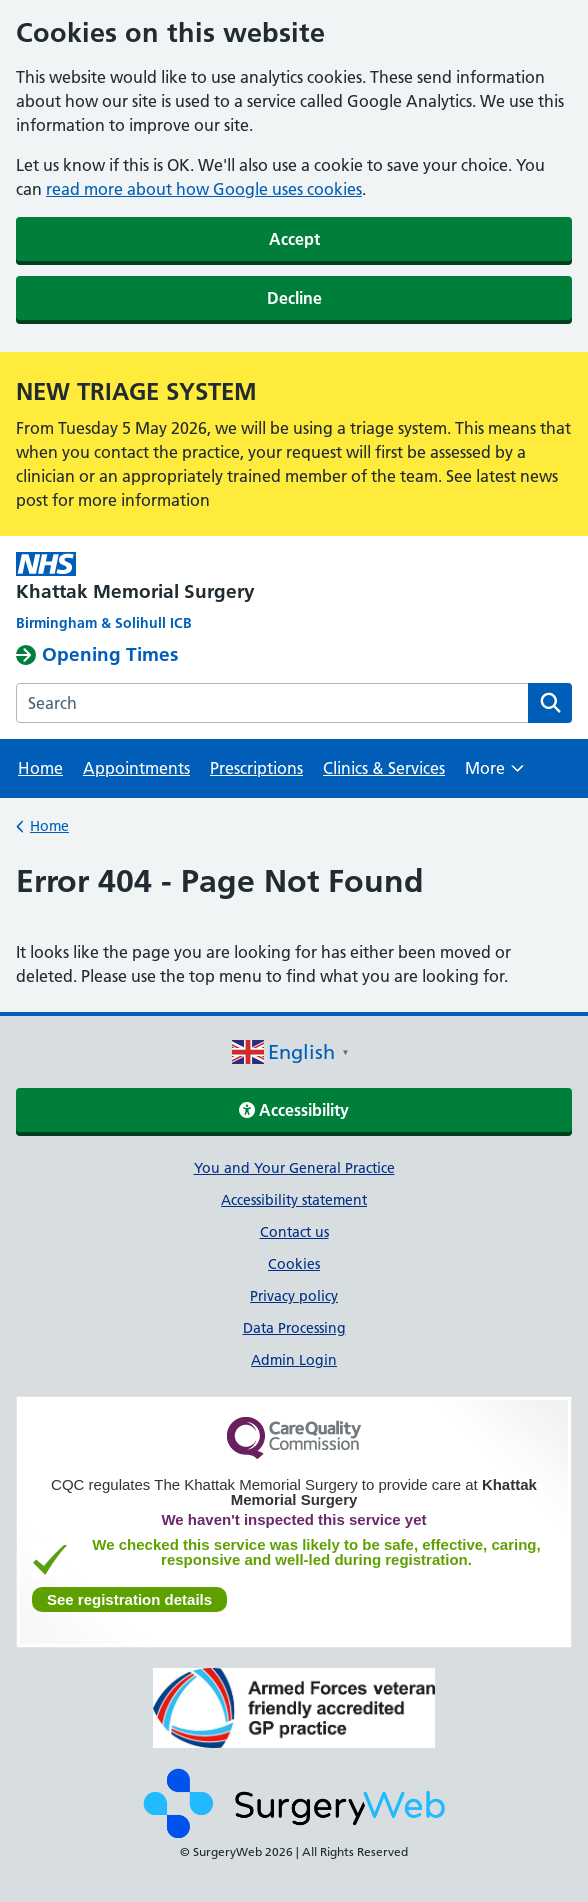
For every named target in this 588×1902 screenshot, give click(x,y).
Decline (294, 298)
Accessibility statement (294, 1200)
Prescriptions (256, 768)
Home (40, 768)
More (494, 774)
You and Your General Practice (294, 1168)
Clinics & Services (384, 768)
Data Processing (294, 1328)
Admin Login (294, 1360)
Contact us (294, 1232)
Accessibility (294, 1110)
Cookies (294, 1264)
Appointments (136, 768)
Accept (294, 239)
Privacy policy (294, 1296)
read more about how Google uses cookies (204, 189)
